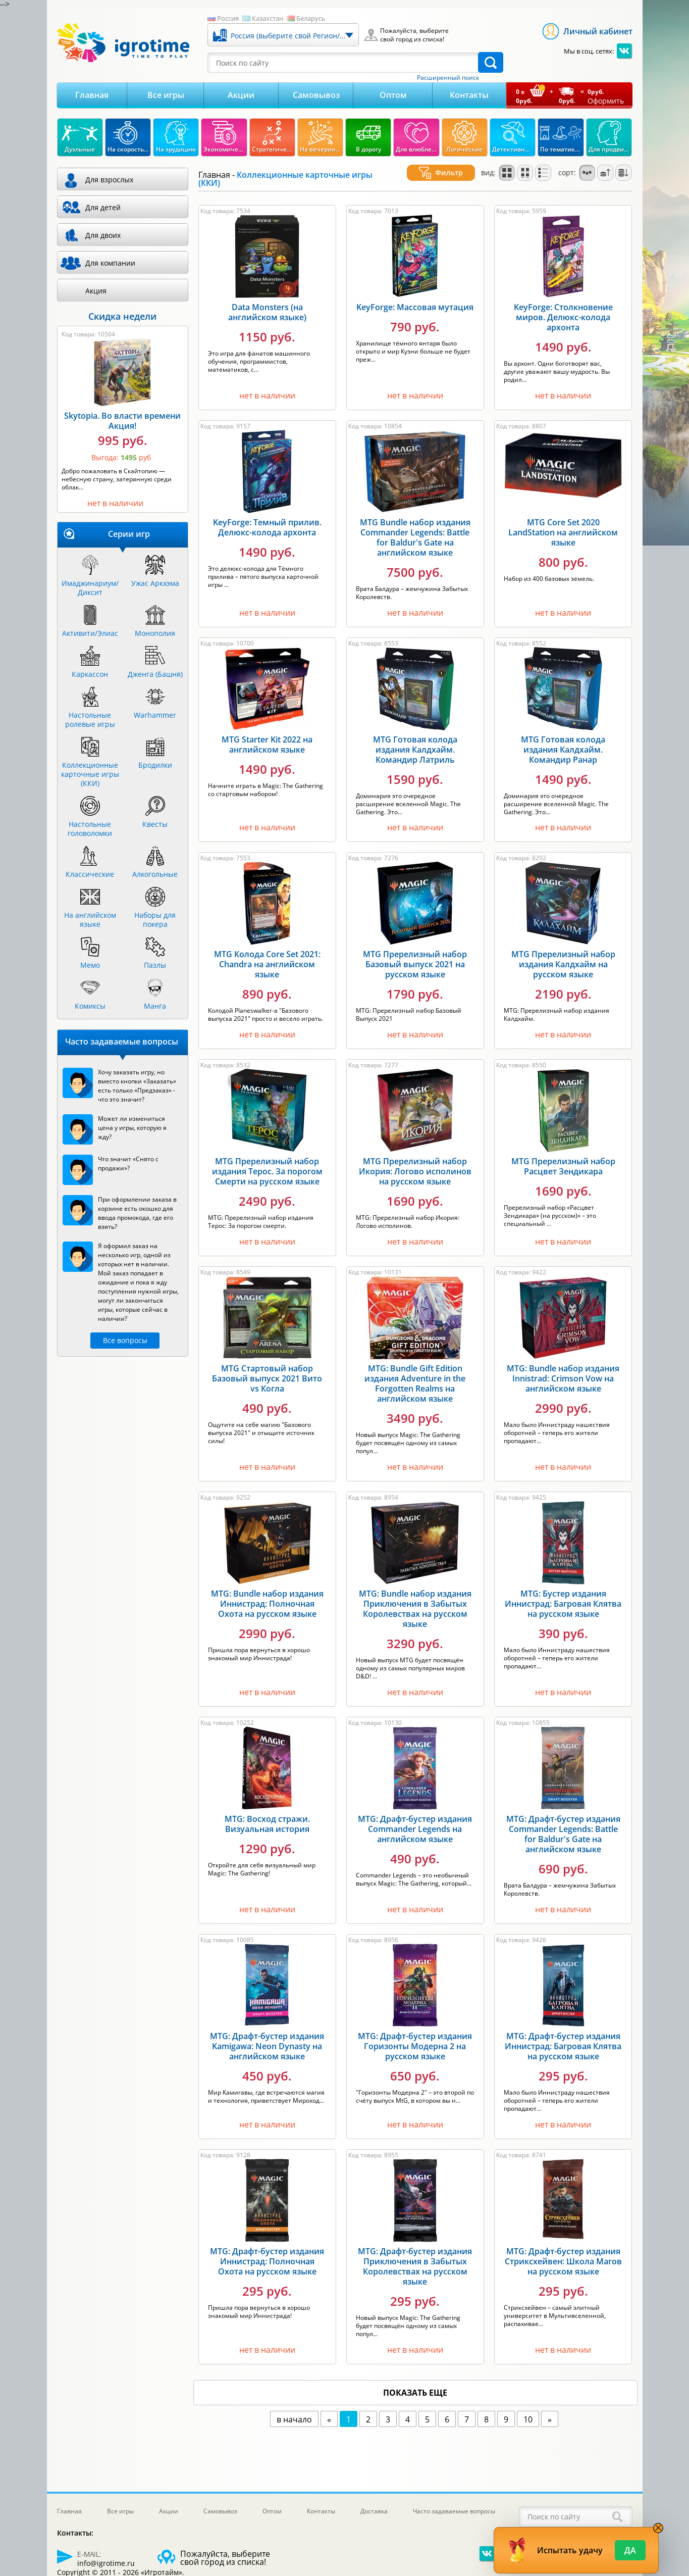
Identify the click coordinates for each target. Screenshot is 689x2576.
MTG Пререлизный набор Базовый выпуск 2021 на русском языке (415, 959)
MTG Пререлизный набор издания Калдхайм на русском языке (563, 959)
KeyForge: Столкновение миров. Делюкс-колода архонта (563, 311)
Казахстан (267, 18)
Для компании (110, 263)
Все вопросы (125, 1340)
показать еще (415, 2387)
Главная (92, 95)
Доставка (374, 2511)
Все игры (165, 95)
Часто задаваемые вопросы (454, 2511)
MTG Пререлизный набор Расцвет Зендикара (563, 1161)
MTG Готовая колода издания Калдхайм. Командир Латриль (415, 744)
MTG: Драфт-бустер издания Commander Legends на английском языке (415, 1824)
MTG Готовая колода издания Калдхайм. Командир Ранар (563, 744)
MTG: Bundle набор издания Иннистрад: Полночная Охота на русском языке (267, 1598)
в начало (294, 2414)
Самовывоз (316, 95)
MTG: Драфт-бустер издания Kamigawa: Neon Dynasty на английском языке (267, 2041)
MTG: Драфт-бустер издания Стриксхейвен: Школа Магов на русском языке (563, 2256)
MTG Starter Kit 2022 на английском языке (267, 739)
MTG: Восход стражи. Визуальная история (267, 1819)
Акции (241, 95)
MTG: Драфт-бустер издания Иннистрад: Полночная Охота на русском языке (267, 2256)
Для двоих (103, 235)
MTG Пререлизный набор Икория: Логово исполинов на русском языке (415, 1166)
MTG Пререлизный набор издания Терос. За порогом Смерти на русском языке (267, 1166)
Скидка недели (122, 316)
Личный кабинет (597, 31)
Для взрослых (109, 179)
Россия (228, 18)
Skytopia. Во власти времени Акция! (122, 421)
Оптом (393, 95)
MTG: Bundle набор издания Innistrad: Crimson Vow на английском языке (563, 1373)
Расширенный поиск (448, 78)
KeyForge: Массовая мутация (414, 301)
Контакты (469, 95)
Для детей (103, 207)
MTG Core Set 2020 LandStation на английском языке (563, 527)
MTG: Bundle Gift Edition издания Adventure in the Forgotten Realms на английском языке (414, 1378)
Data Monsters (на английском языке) (267, 306)
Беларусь (311, 18)
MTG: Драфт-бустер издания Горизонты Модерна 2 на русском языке (415, 2041)
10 (528, 2414)
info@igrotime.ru (106, 2563)
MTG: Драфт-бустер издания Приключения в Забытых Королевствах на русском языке (415, 2261)
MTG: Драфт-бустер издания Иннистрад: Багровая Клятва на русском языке (563, 2041)
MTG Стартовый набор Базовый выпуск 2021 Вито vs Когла (267, 1373)
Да (630, 2550)
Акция (96, 290)
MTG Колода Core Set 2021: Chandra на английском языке (267, 959)
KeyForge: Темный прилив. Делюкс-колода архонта (267, 522)
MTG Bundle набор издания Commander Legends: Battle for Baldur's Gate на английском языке (415, 532)
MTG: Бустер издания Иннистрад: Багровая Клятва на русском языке (563, 1598)
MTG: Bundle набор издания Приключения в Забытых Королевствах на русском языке (415, 1603)
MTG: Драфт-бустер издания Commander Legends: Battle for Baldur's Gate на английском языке (563, 1829)
